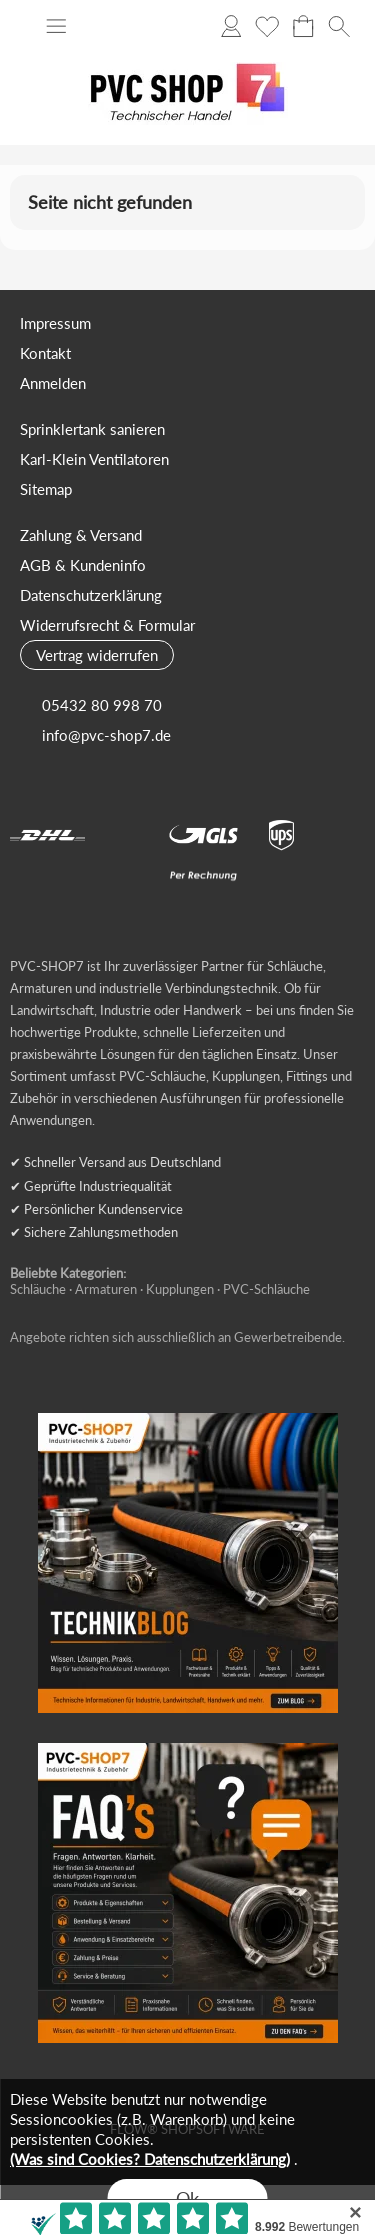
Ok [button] (187, 2198)
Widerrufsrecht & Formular (107, 625)
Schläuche (38, 1289)
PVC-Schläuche (266, 1289)
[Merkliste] (267, 26)
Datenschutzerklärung (91, 595)
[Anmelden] (231, 26)
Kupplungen (180, 1289)
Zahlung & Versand (81, 535)
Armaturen (106, 1289)
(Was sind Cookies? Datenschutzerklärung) (150, 2159)
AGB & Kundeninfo (83, 565)
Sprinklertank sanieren (92, 429)
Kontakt (45, 353)
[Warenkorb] (303, 26)
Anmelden (53, 383)
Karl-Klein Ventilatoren (94, 459)
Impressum (55, 323)
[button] (56, 26)
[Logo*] (188, 50)
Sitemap (46, 489)
